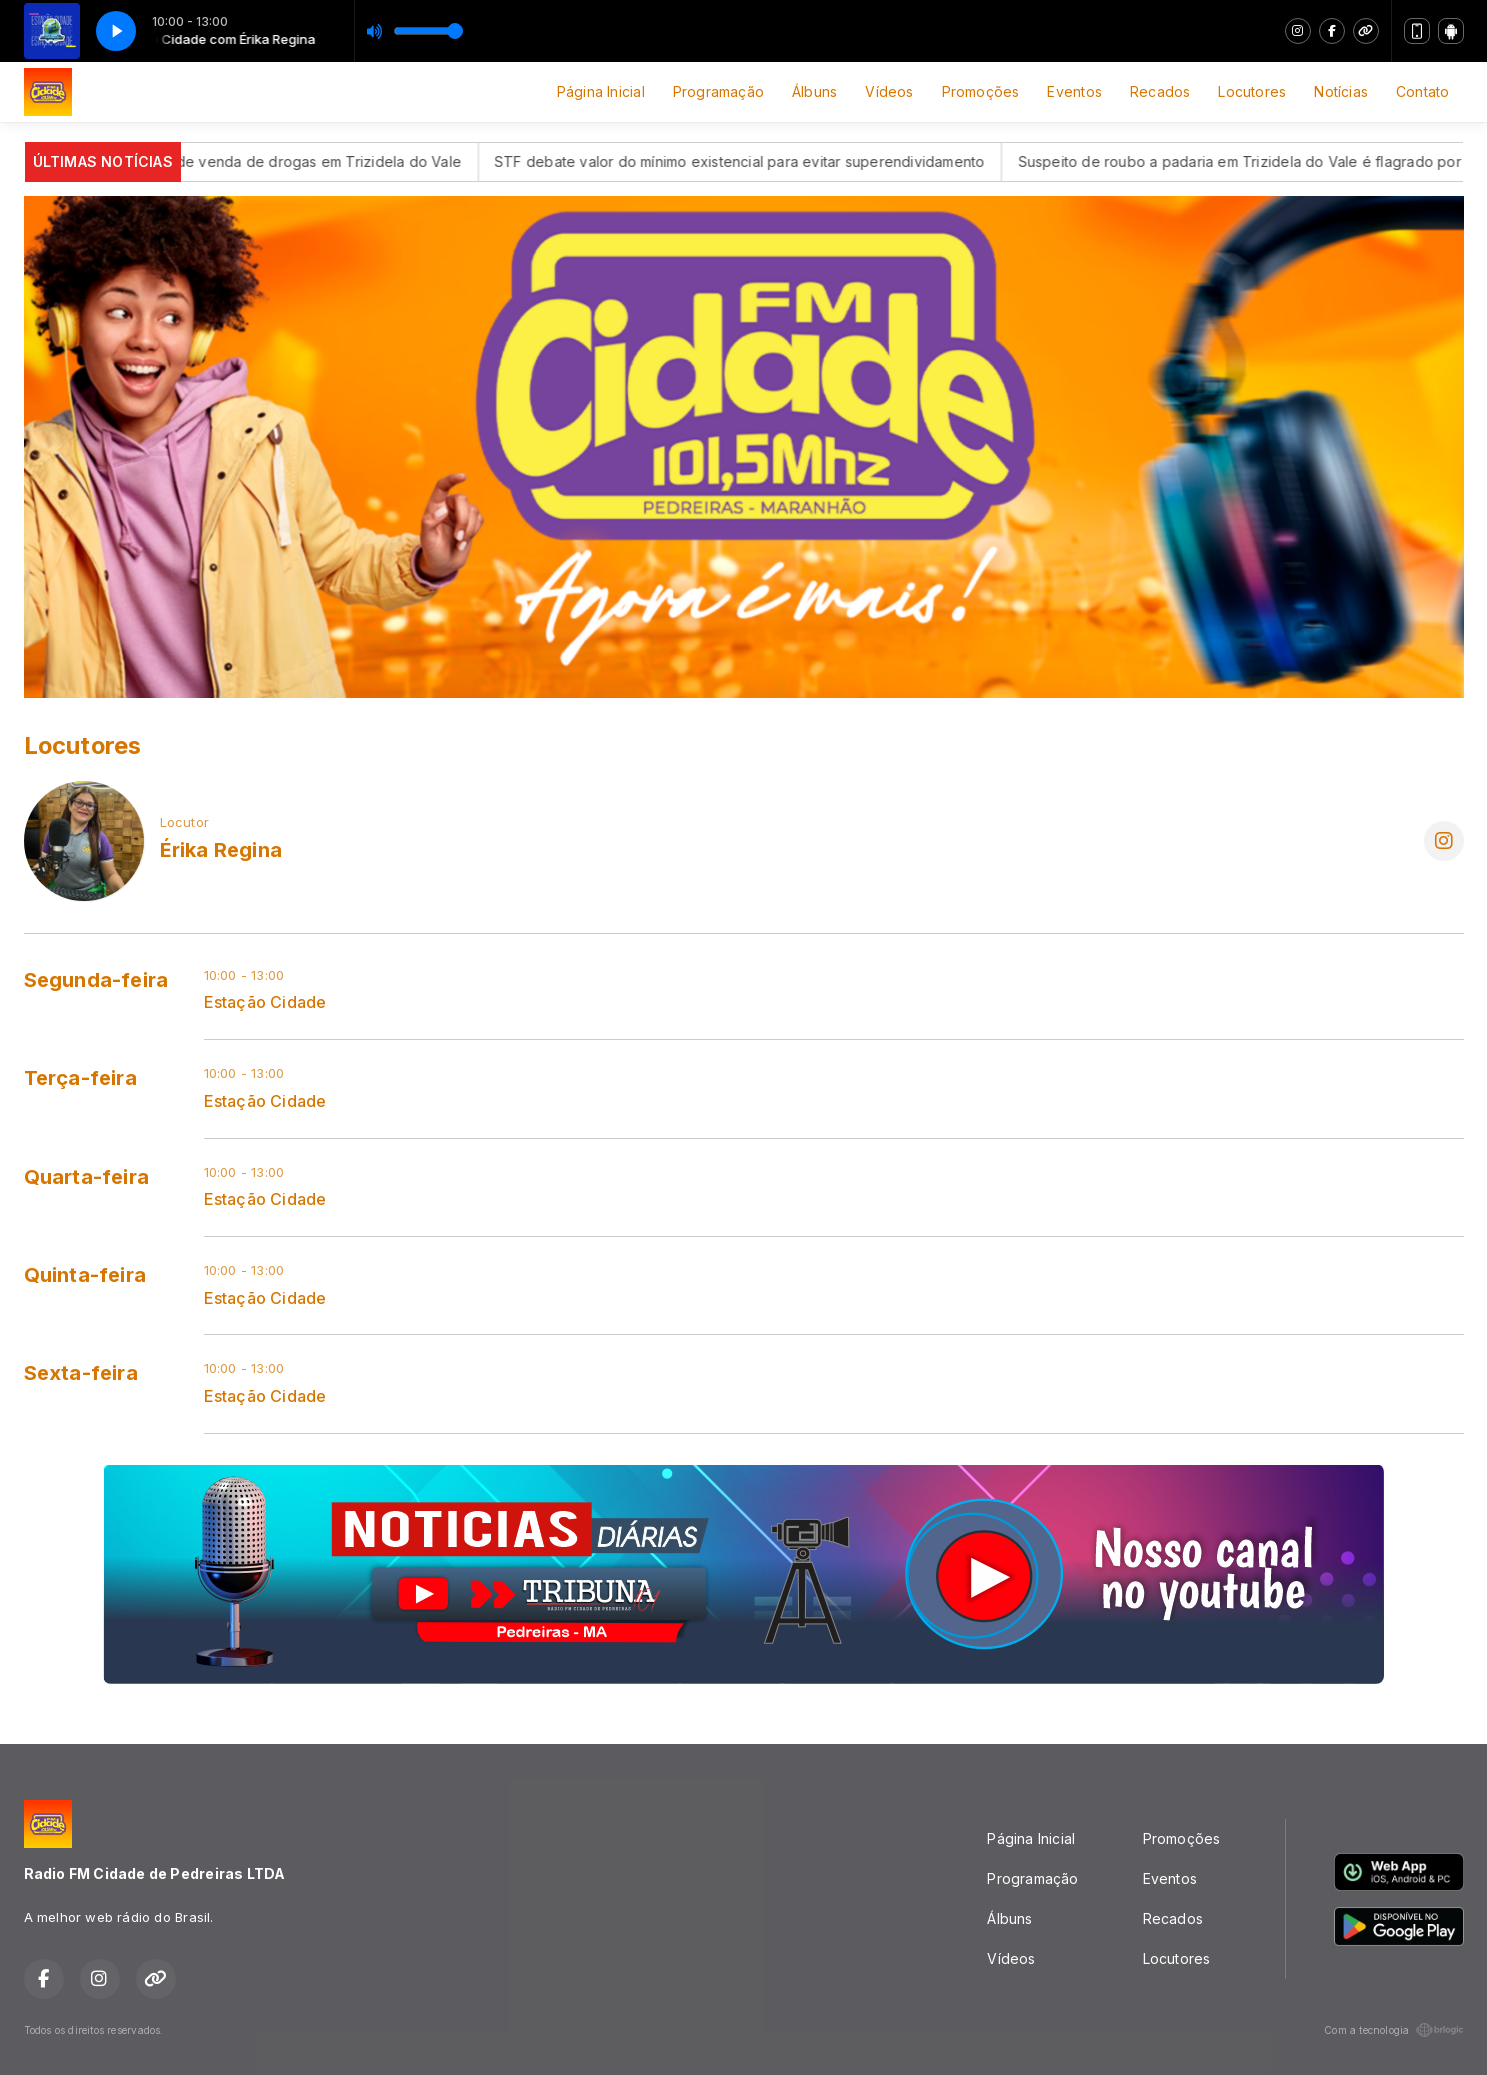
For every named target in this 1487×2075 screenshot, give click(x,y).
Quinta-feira (85, 1275)
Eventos (1074, 91)
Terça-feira (80, 1078)
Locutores (1252, 91)
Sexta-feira (81, 1373)
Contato (1422, 91)
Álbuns (814, 91)
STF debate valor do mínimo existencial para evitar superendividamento (772, 161)
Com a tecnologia (1393, 2030)
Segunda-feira (96, 980)
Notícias (1341, 91)
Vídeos (889, 91)
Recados (1160, 91)
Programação (718, 91)
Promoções (981, 91)
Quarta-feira (87, 1177)
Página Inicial (601, 91)
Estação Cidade (265, 1002)
